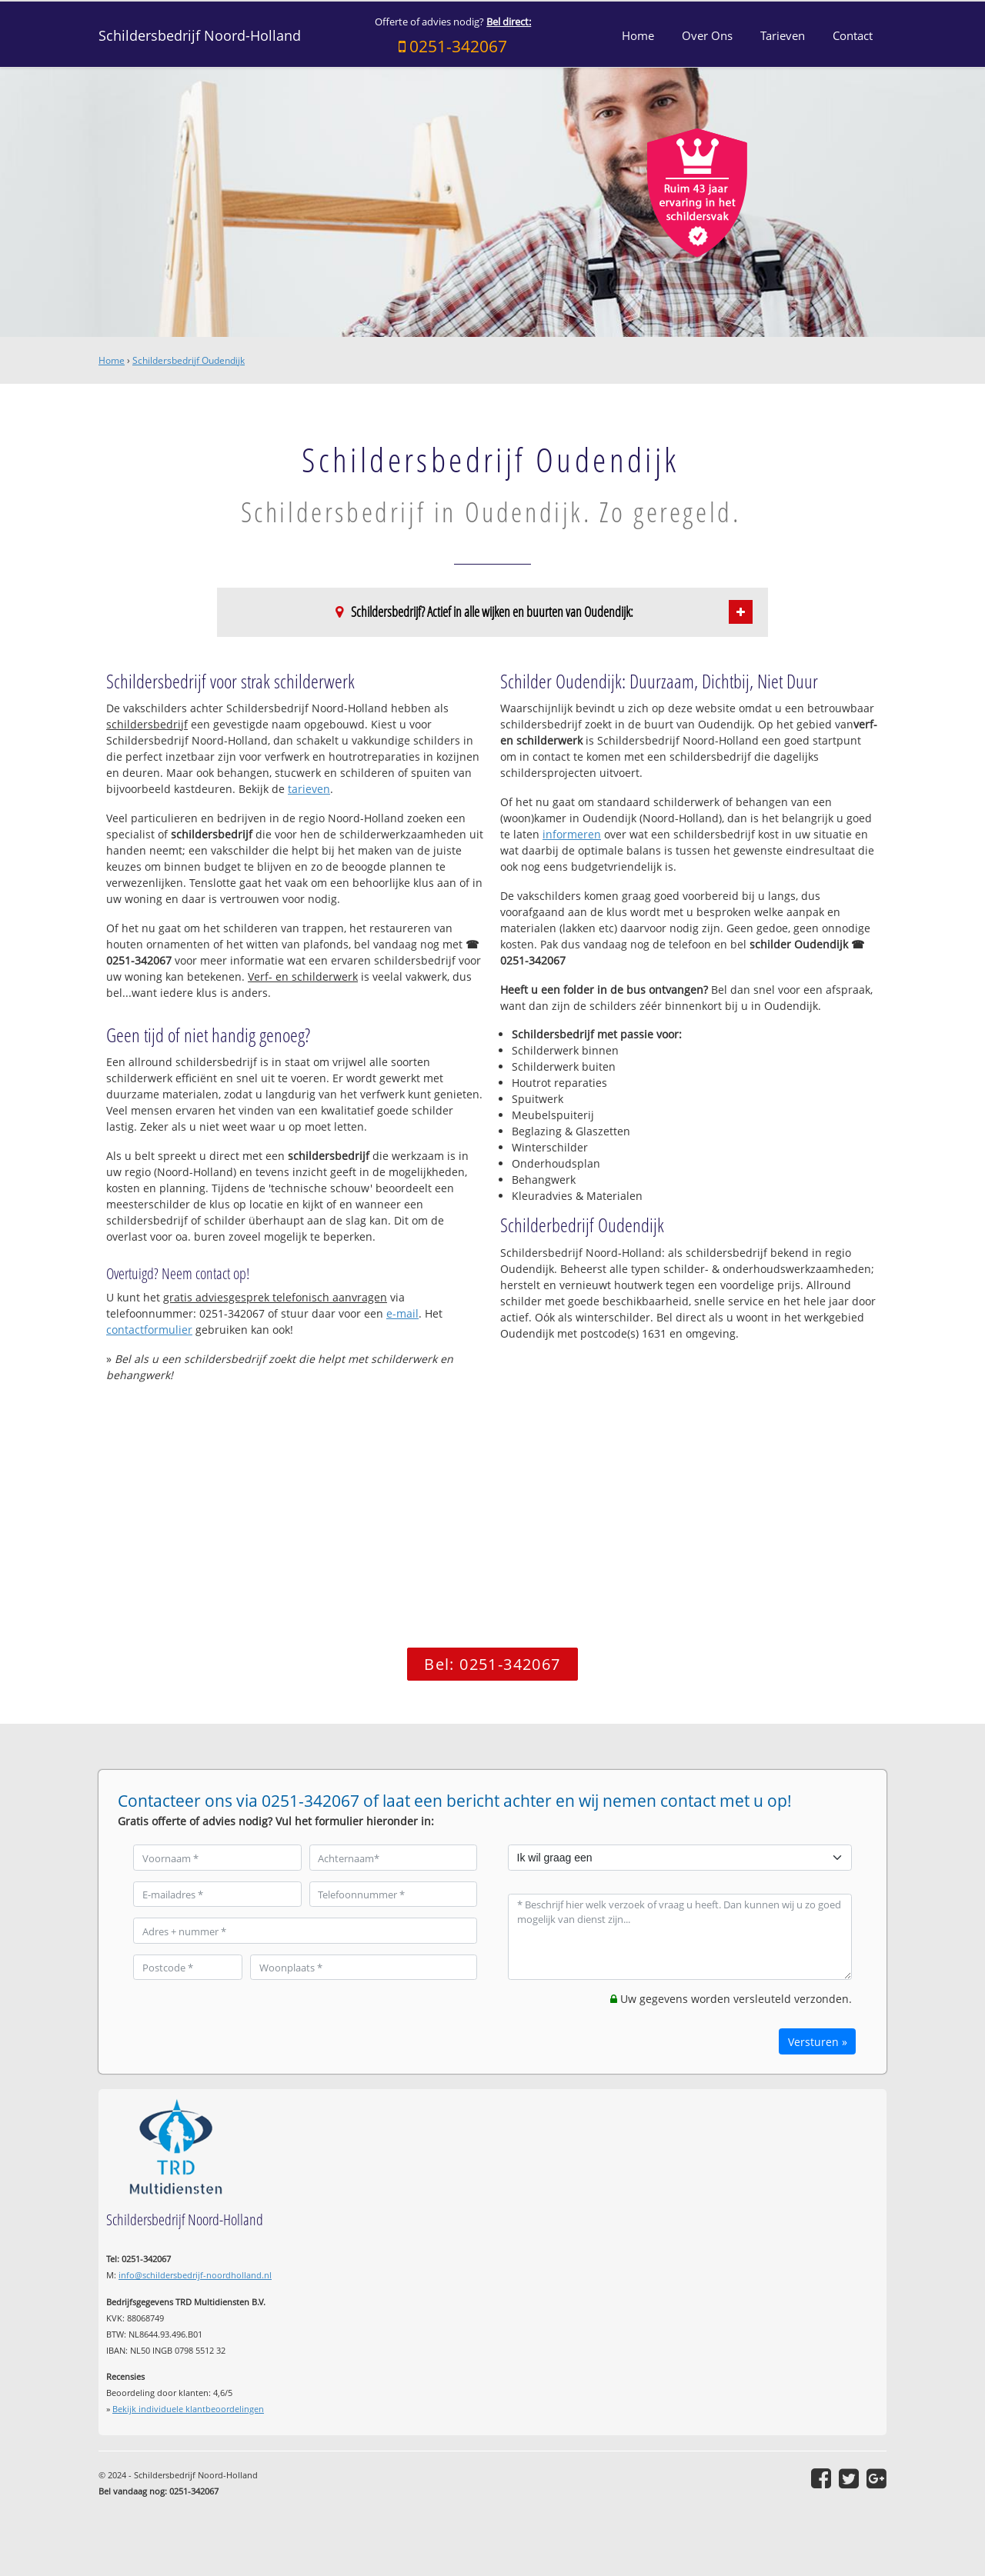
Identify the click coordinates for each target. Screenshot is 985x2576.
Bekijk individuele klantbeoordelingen (188, 2408)
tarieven (309, 788)
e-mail (402, 1313)
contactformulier (149, 1329)
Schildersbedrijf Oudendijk (188, 360)
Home (111, 360)
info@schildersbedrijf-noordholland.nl (195, 2275)
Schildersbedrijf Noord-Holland (199, 35)
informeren (572, 834)
